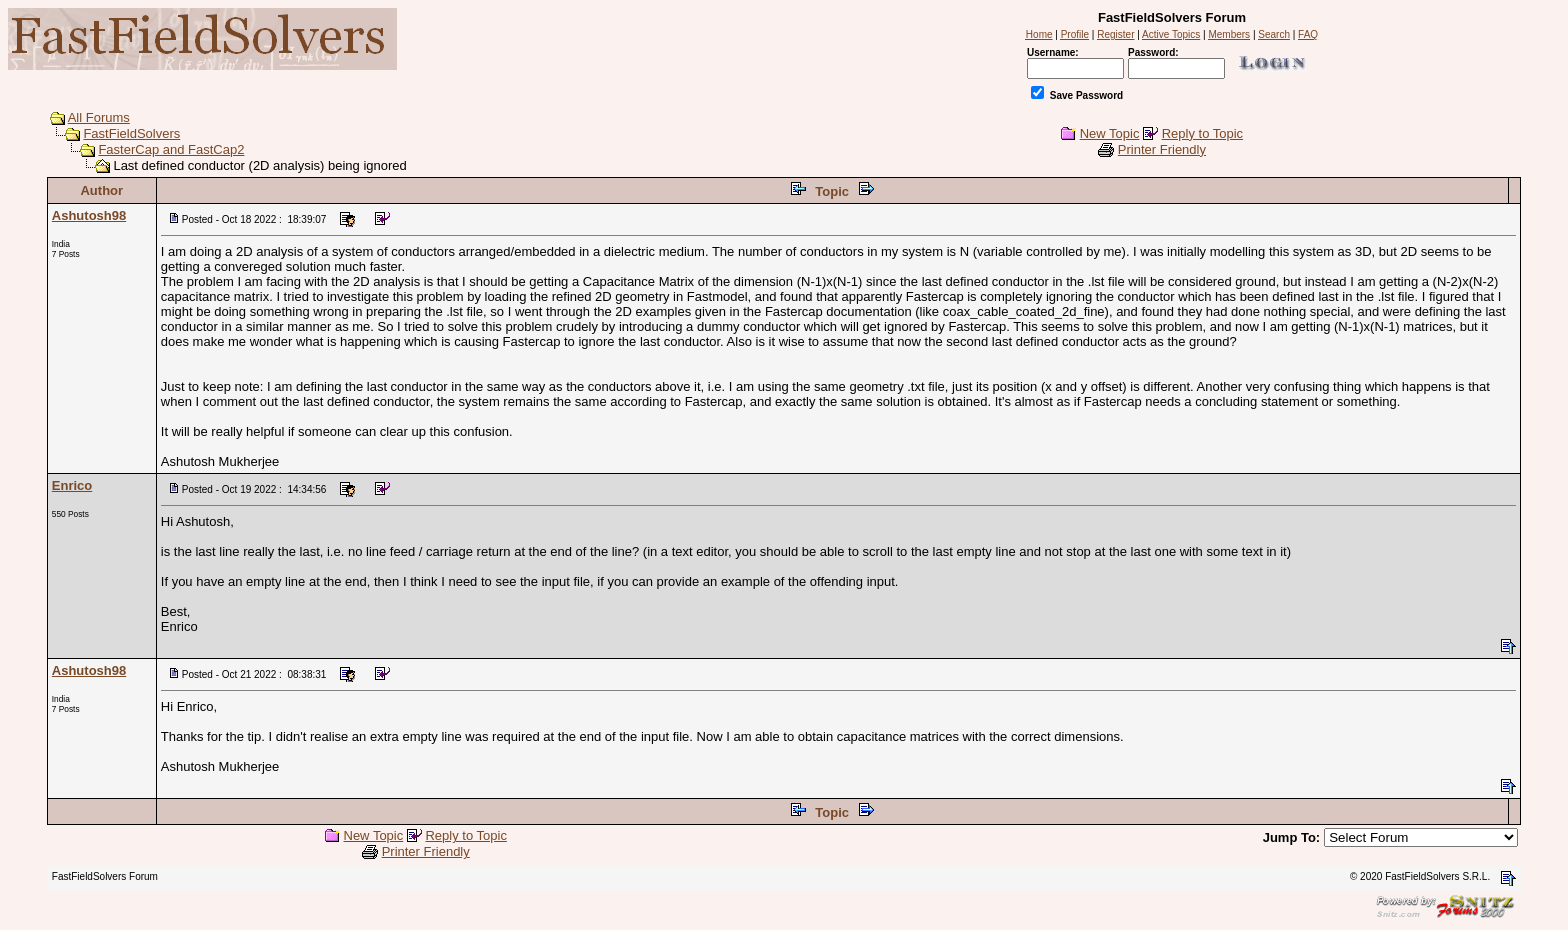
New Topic (1110, 133)
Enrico (72, 485)
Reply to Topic (1202, 133)
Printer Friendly (1162, 149)
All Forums (99, 117)
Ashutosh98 (89, 215)
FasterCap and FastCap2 (171, 149)
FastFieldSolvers (131, 133)
